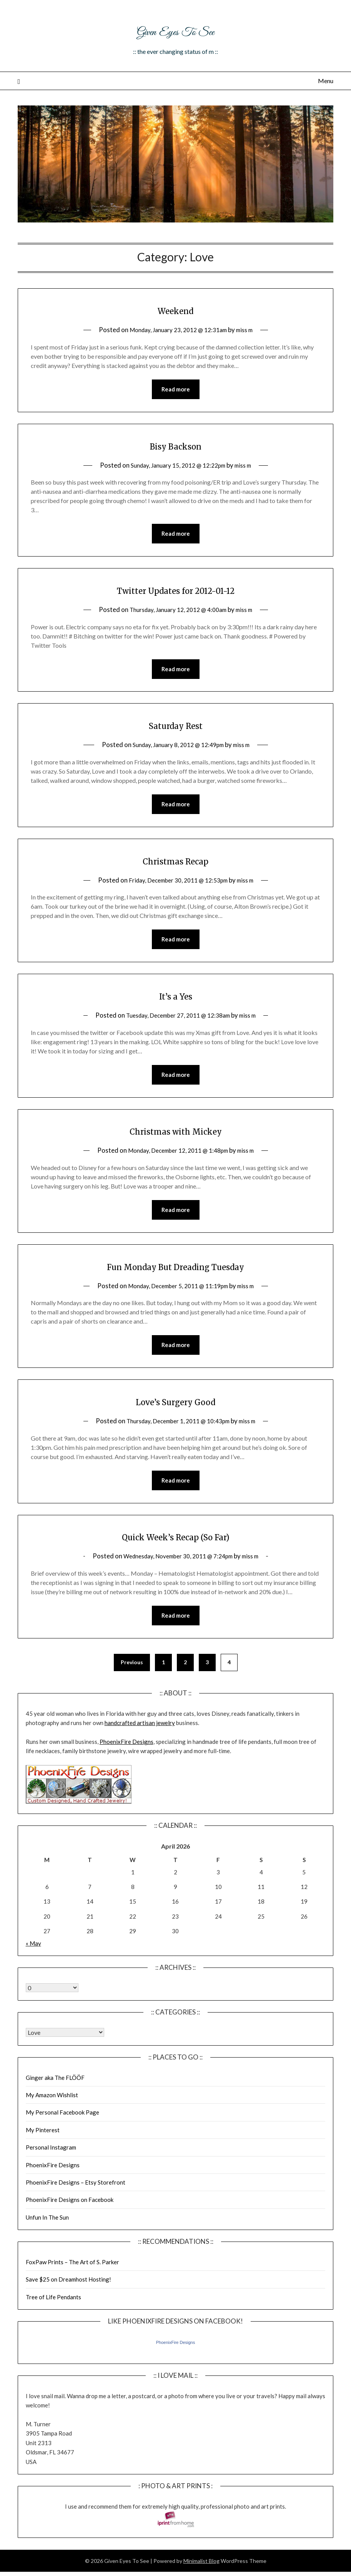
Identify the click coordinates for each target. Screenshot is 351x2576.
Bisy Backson (175, 446)
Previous (132, 1673)
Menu (325, 80)
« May (33, 1954)
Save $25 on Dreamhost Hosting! (68, 2290)
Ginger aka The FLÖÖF (55, 2089)
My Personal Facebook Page (62, 2123)
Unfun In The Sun (47, 2228)
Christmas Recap (175, 865)
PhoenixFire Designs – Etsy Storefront (75, 2193)
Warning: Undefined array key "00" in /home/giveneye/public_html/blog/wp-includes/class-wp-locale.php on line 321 (52, 1999)
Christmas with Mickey (175, 1137)
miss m (250, 330)
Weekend (175, 310)
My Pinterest (43, 2141)
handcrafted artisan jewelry (140, 1734)
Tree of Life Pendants (53, 2308)
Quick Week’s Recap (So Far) (176, 1546)
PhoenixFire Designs (126, 1753)
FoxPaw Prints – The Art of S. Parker (72, 2273)
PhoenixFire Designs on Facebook (69, 2211)
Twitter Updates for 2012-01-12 (175, 592)
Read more (175, 389)
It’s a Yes (175, 1001)
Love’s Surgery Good (175, 1410)
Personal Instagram (51, 2158)
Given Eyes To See (175, 30)
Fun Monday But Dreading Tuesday (175, 1274)
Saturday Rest (175, 728)
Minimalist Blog (201, 2572)
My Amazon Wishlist (52, 2106)
